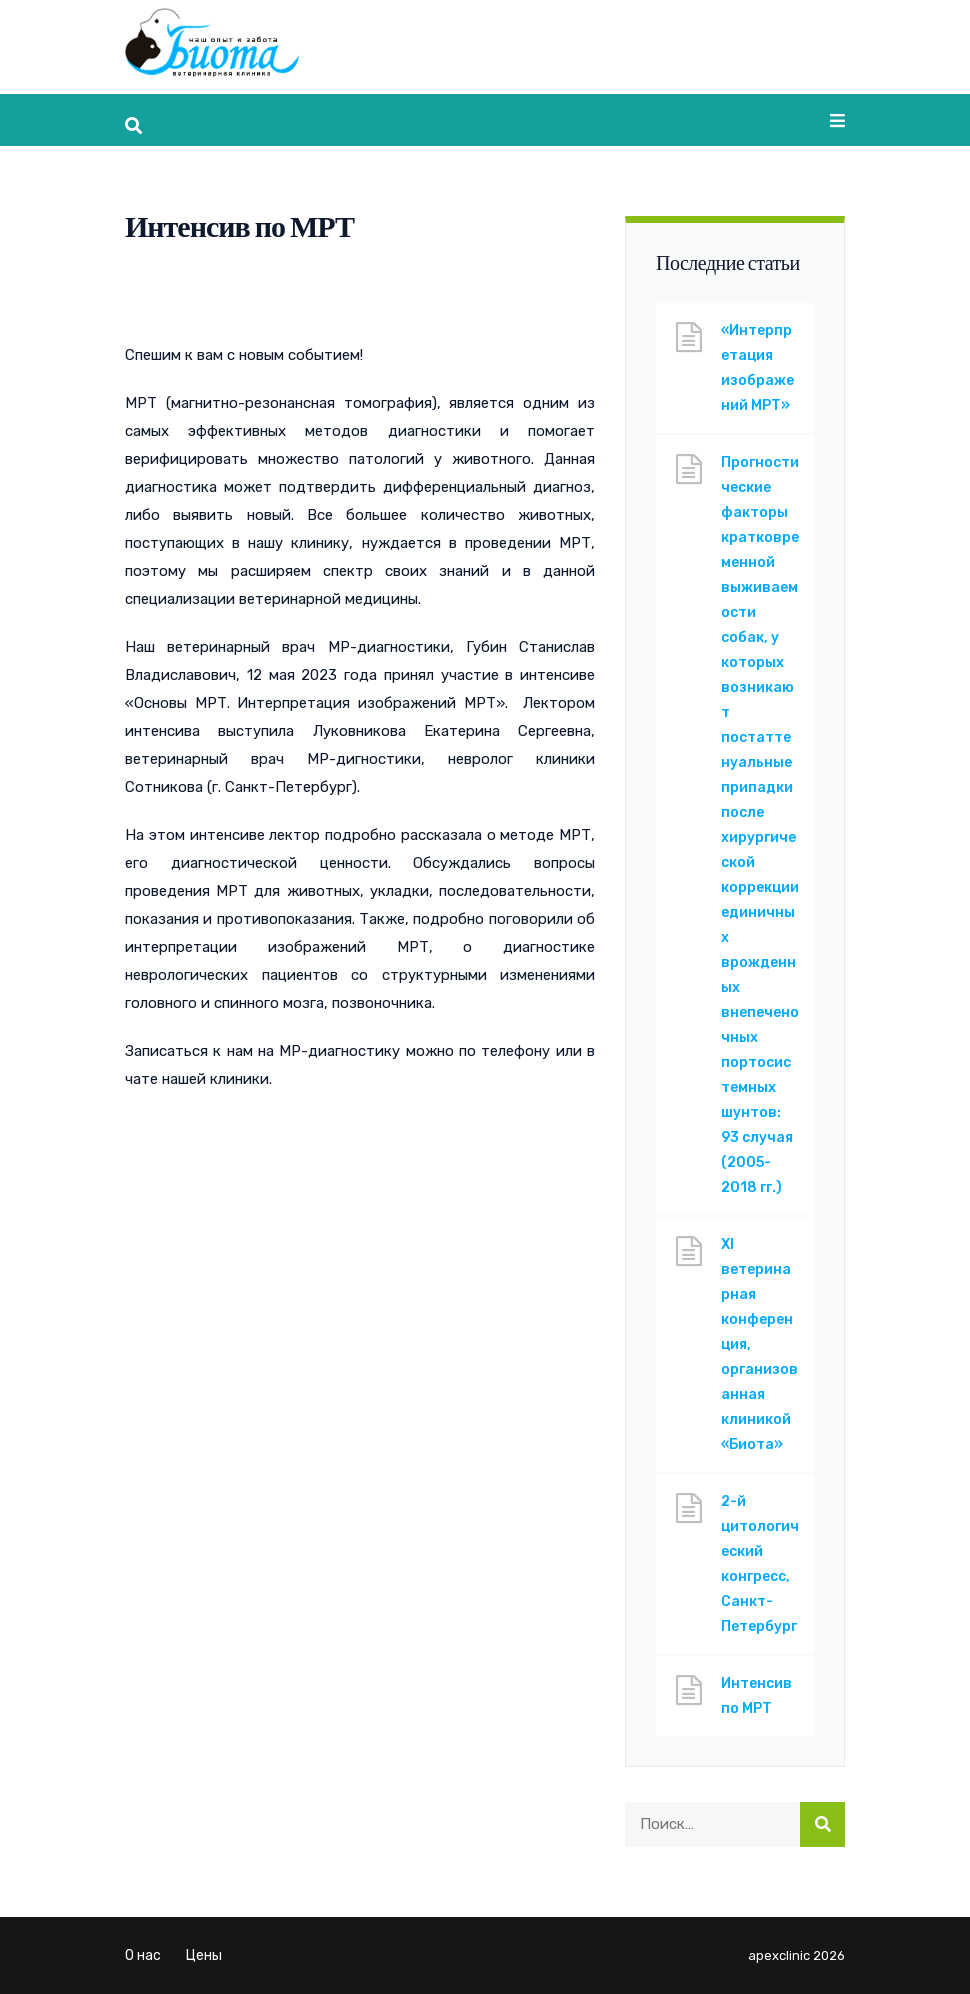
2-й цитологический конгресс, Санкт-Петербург (760, 1564)
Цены (204, 1955)
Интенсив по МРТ (756, 1696)
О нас (143, 1955)
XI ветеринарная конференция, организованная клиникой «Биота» (759, 1344)
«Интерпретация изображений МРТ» (757, 368)
